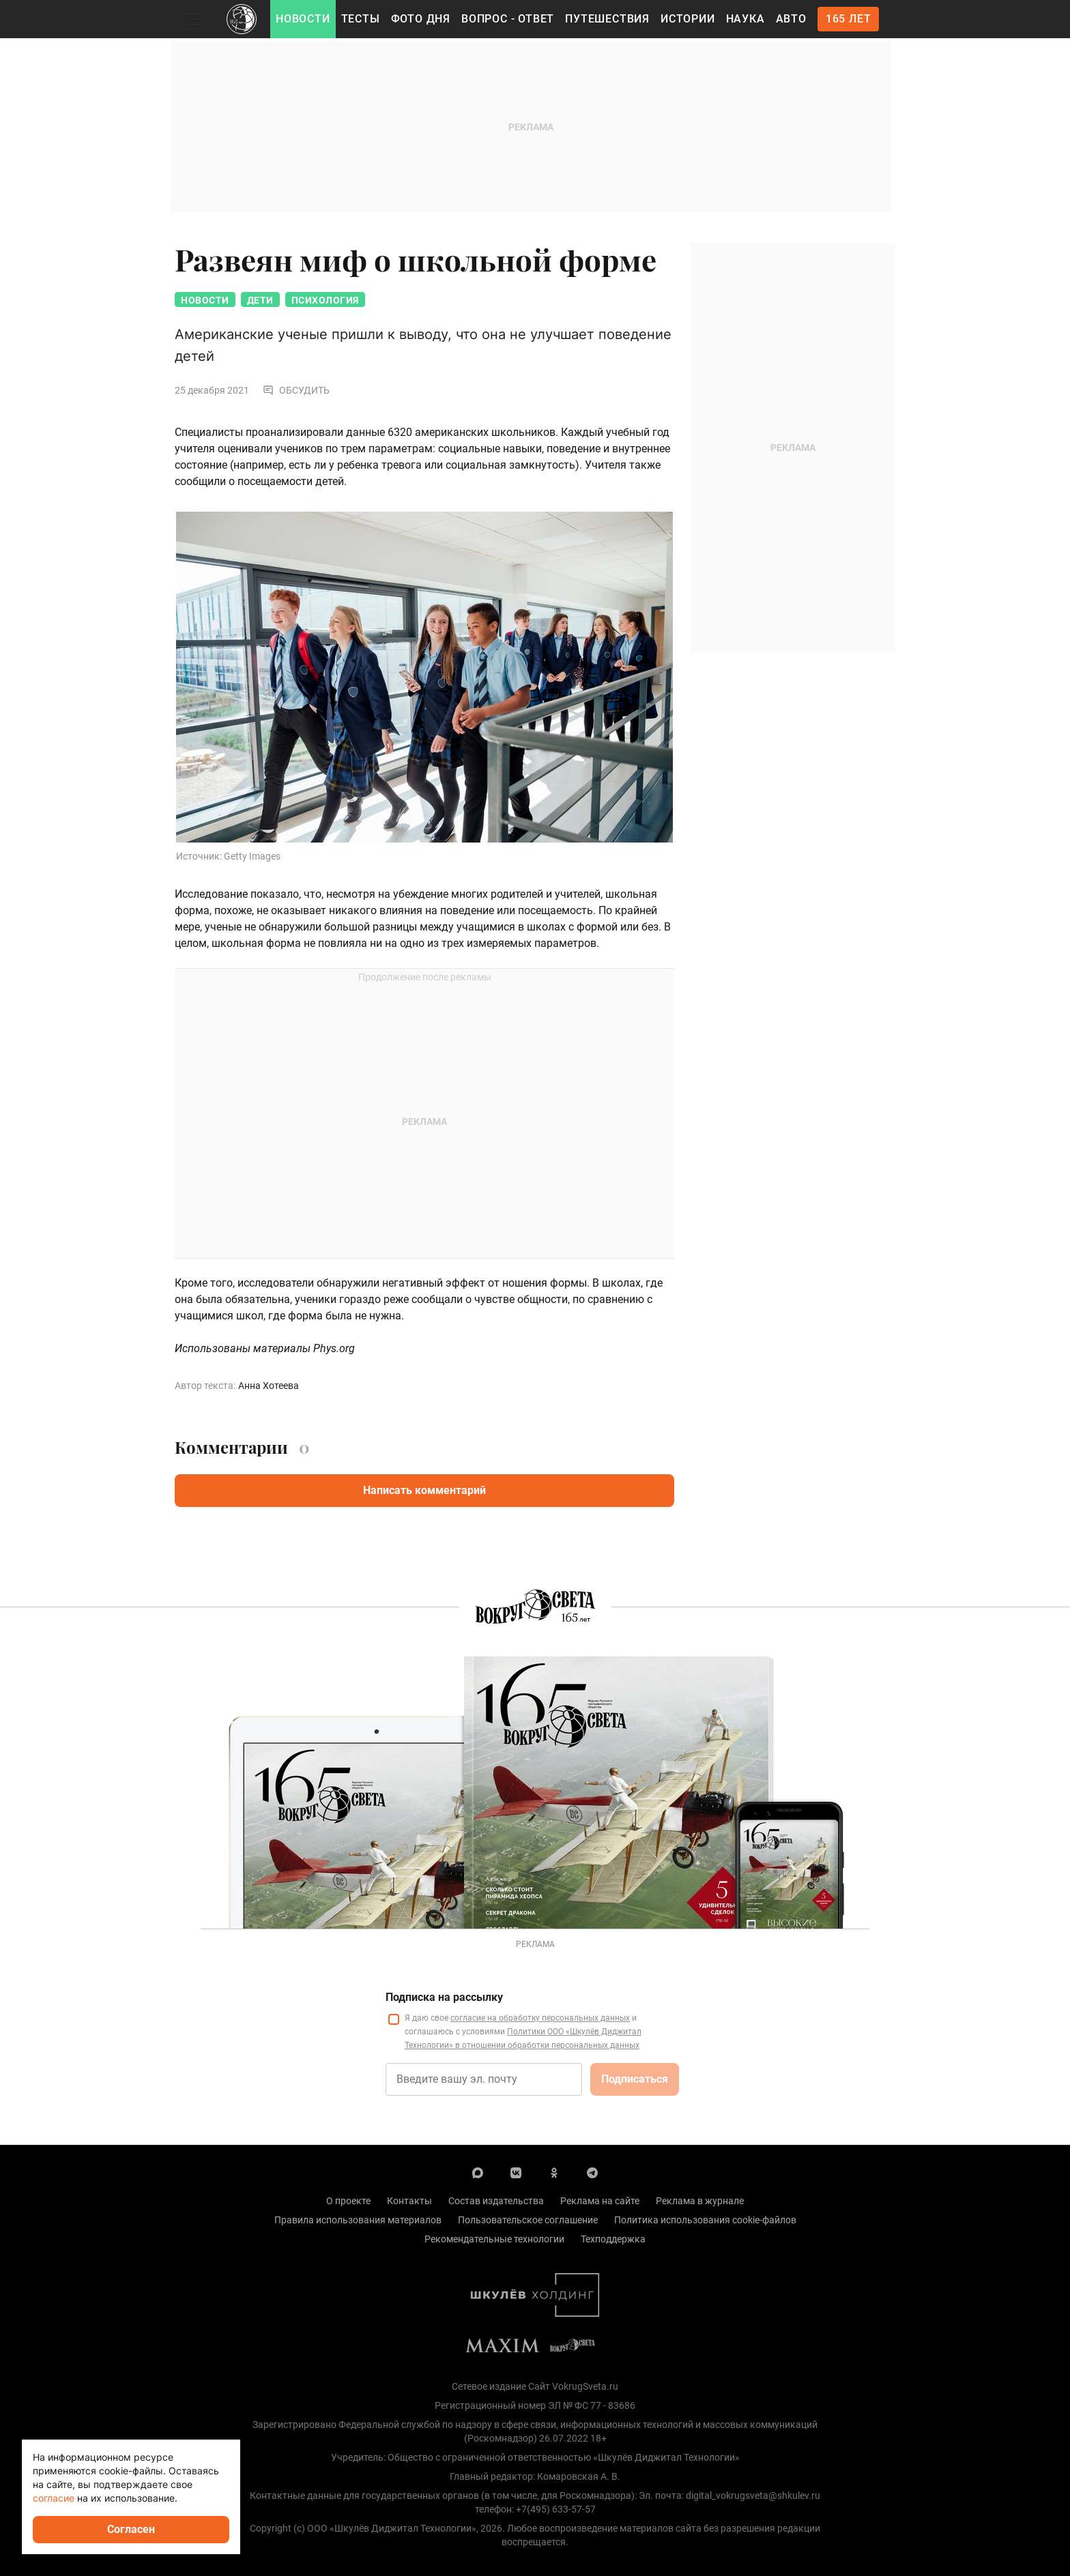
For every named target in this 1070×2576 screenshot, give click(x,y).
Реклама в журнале (700, 2200)
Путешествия (607, 18)
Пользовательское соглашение (528, 2219)
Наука (745, 18)
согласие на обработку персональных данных (540, 2018)
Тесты (360, 18)
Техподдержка (613, 2239)
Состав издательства (496, 2200)
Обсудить (296, 390)
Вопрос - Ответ (507, 18)
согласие (53, 2498)
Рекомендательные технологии (494, 2239)
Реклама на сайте (599, 2200)
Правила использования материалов (358, 2219)
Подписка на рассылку (444, 1997)
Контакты (409, 2200)
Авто (791, 18)
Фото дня (420, 18)
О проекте (348, 2200)
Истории (688, 18)
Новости (303, 18)
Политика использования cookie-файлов (705, 2219)
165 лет (848, 18)
